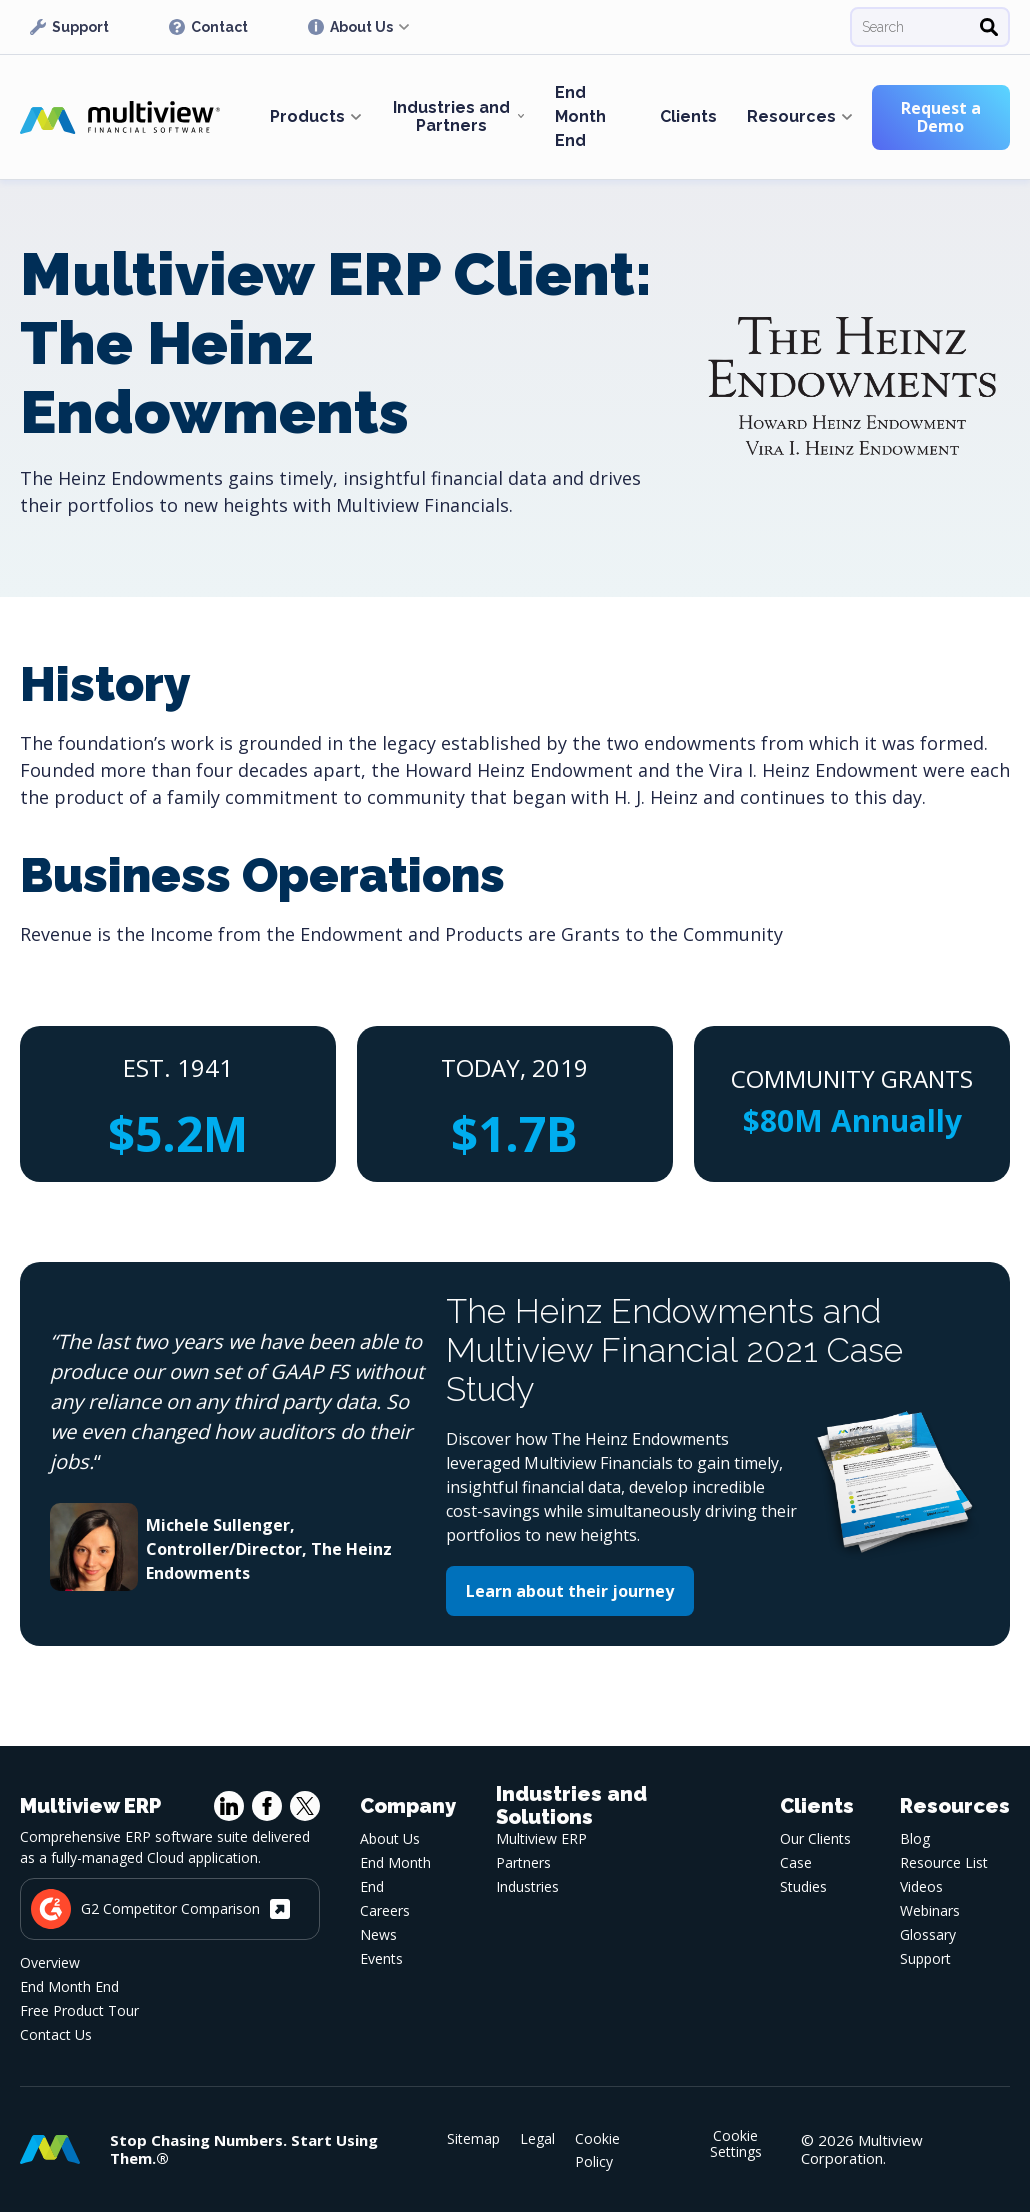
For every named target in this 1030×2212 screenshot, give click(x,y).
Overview (50, 1962)
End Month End (580, 116)
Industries (527, 1886)
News (378, 1934)
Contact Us (56, 2034)
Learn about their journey (570, 1591)
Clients (688, 116)
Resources (791, 116)
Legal (537, 2138)
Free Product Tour (79, 2010)
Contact (208, 27)
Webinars (930, 1910)
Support (69, 27)
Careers (385, 1910)
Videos (921, 1886)
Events (381, 1958)
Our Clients (815, 1838)
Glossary (928, 1934)
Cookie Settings (736, 2144)
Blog (915, 1838)
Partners (523, 1862)
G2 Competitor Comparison (160, 1909)
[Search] (989, 27)
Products (307, 116)
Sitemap (473, 2138)
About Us (350, 27)
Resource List (944, 1862)
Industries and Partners (451, 116)
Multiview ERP (541, 1838)
